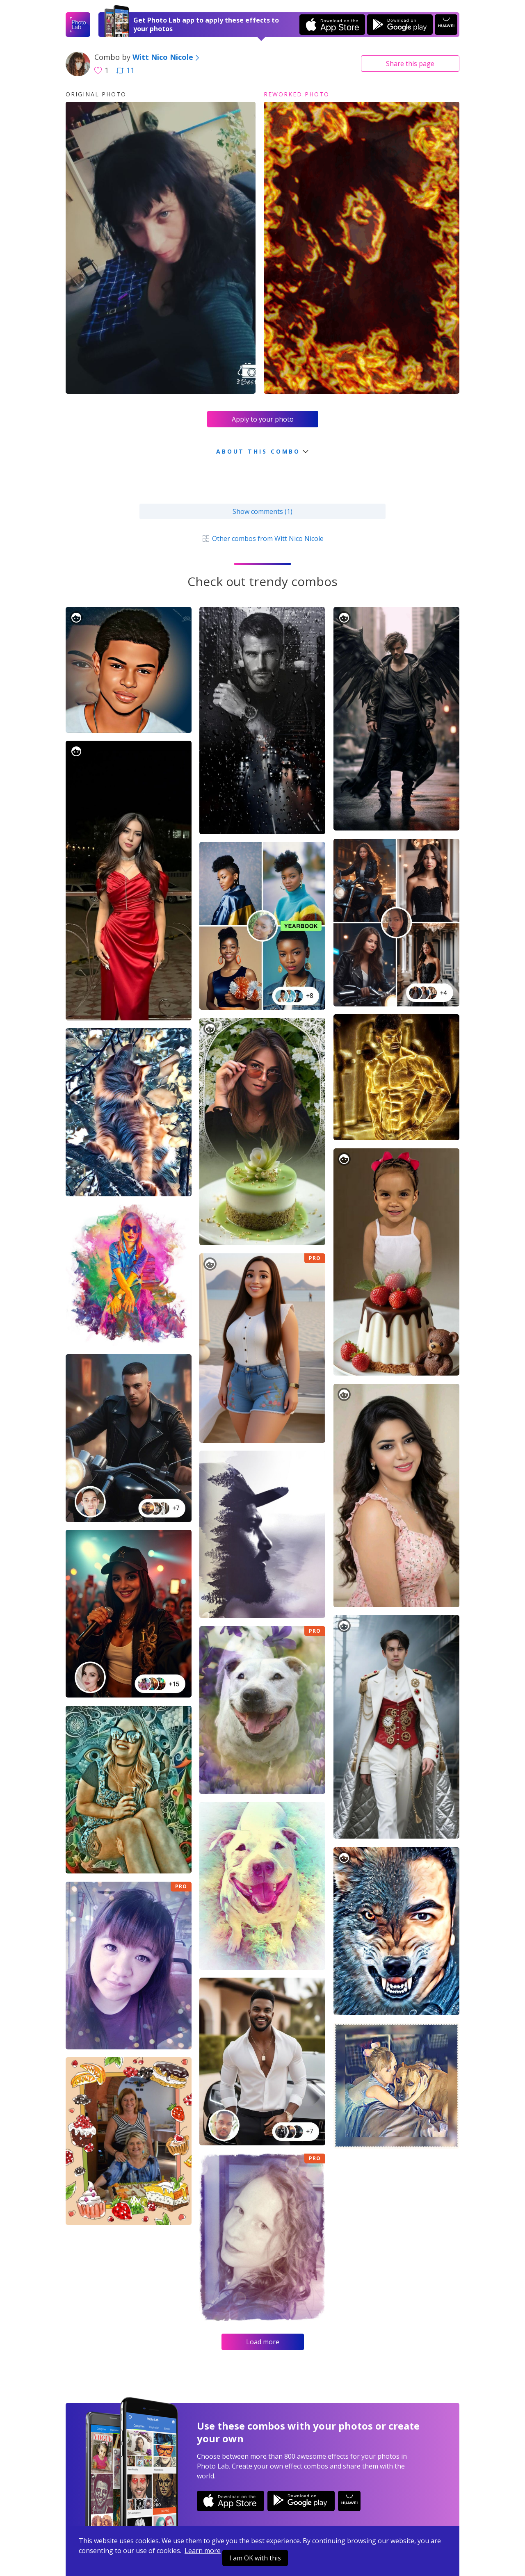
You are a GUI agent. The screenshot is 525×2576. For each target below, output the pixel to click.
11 (125, 70)
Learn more (203, 2550)
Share (410, 63)
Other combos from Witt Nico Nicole (262, 538)
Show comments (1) (262, 511)
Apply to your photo (263, 419)
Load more (262, 2341)
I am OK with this (255, 2557)
